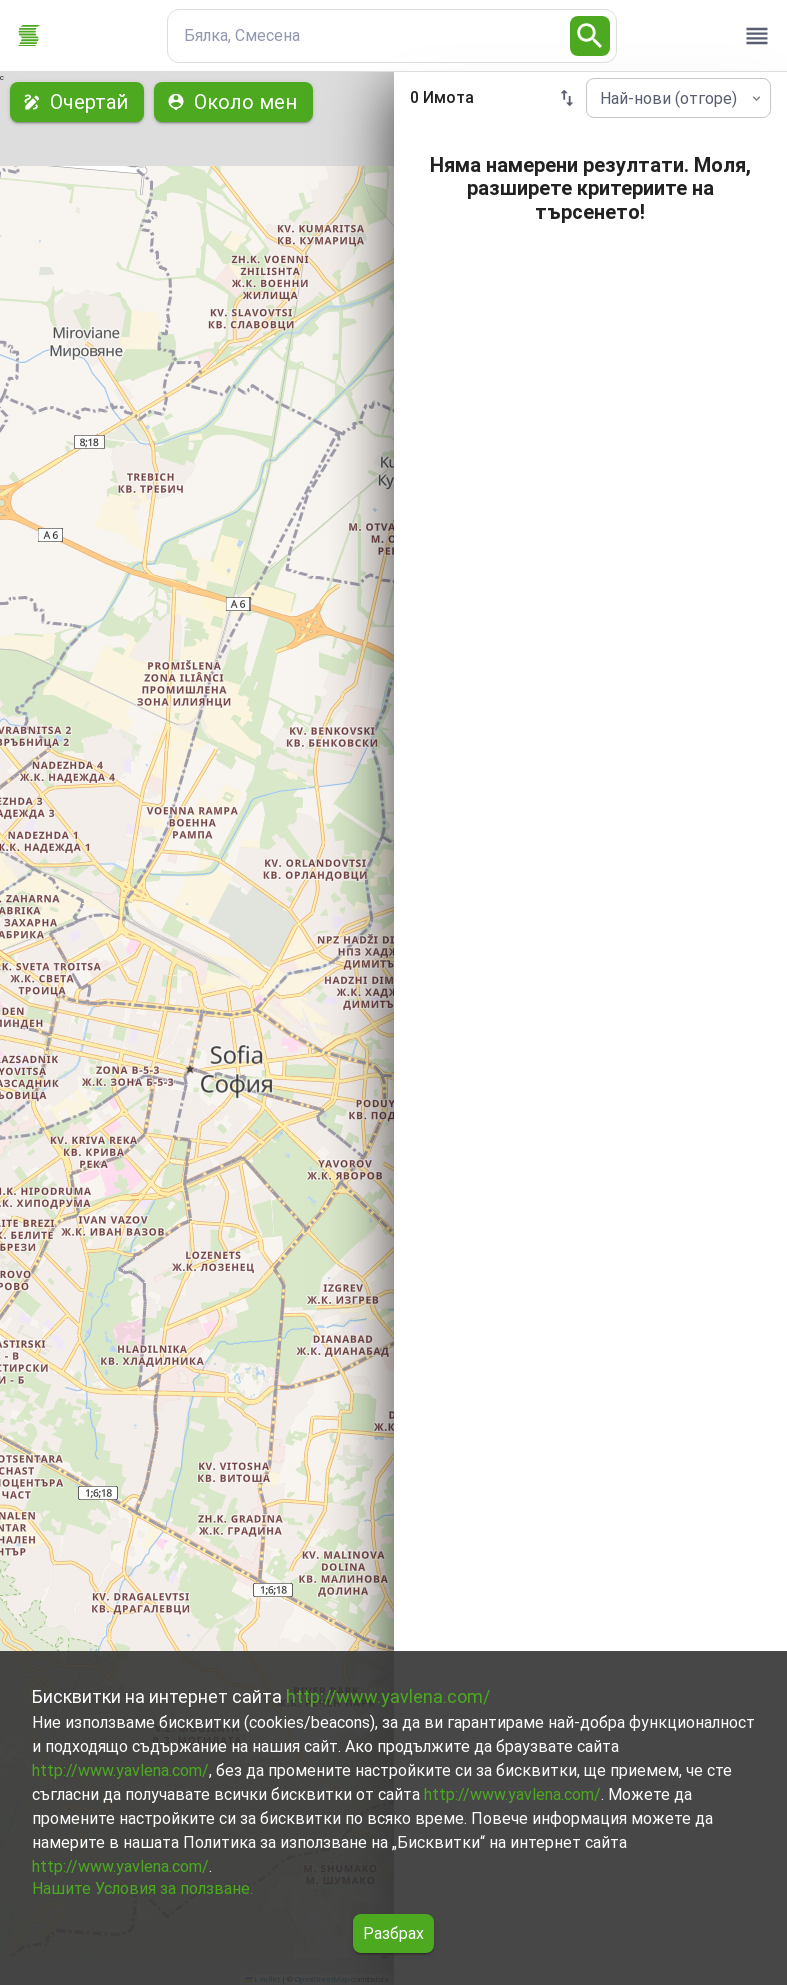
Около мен (233, 102)
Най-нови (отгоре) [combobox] (668, 98)
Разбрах (393, 1933)
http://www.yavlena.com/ (388, 1696)
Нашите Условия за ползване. (142, 1888)
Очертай (77, 102)
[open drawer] (757, 36)
